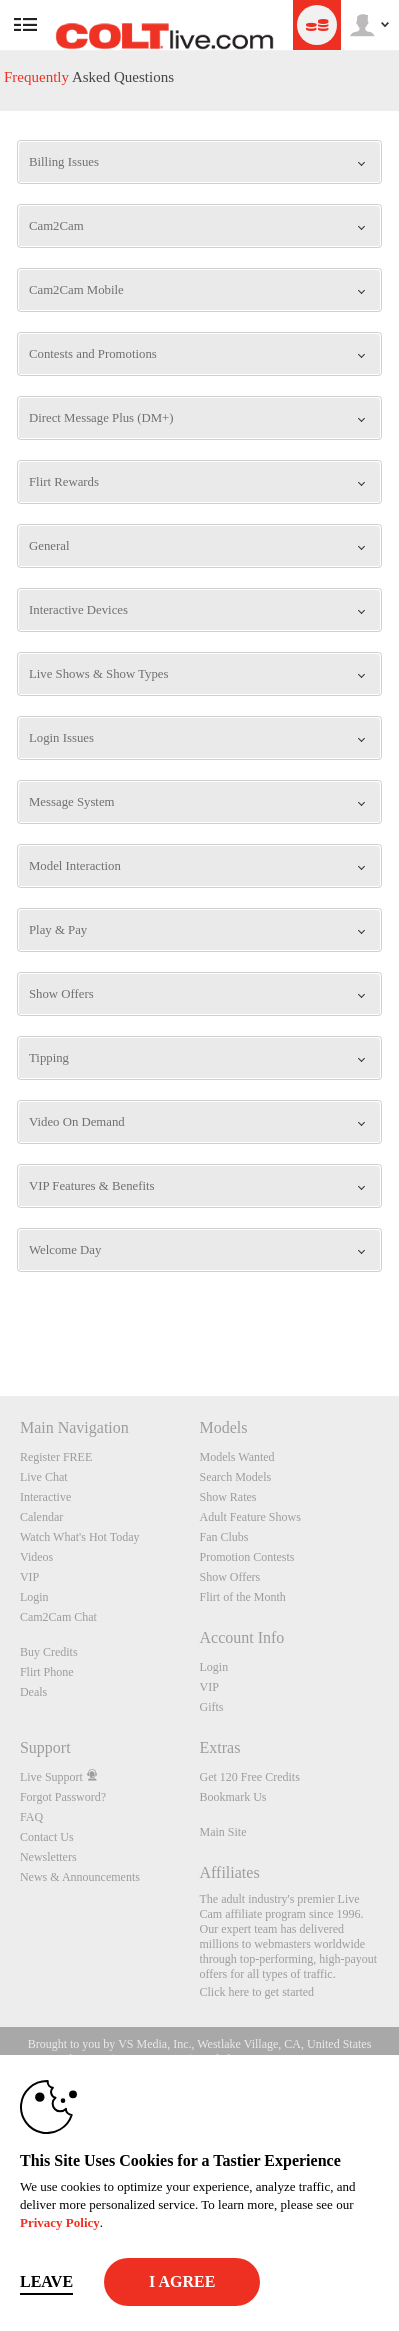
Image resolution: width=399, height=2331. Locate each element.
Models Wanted (236, 1457)
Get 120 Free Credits (249, 1777)
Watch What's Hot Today (80, 1537)
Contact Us (47, 1837)
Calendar (41, 1517)
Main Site (222, 1832)
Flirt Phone (47, 1672)
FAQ (31, 1817)
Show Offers (229, 1577)
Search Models (235, 1477)
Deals (33, 1692)
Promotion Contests (246, 1557)
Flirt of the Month (242, 1597)
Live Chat (44, 1477)
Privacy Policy (60, 2222)
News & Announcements (80, 1877)
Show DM (0, 1321)
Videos (36, 1557)
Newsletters (48, 1857)
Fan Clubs (223, 1537)
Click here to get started (256, 1992)
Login (34, 1597)
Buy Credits (49, 1652)
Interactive (45, 1497)
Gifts (211, 1707)
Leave (46, 2281)
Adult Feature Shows (249, 1517)
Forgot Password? (63, 1797)
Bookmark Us (232, 1797)
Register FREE (56, 1457)
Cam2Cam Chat (58, 1617)
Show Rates (227, 1497)
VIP (29, 1577)
